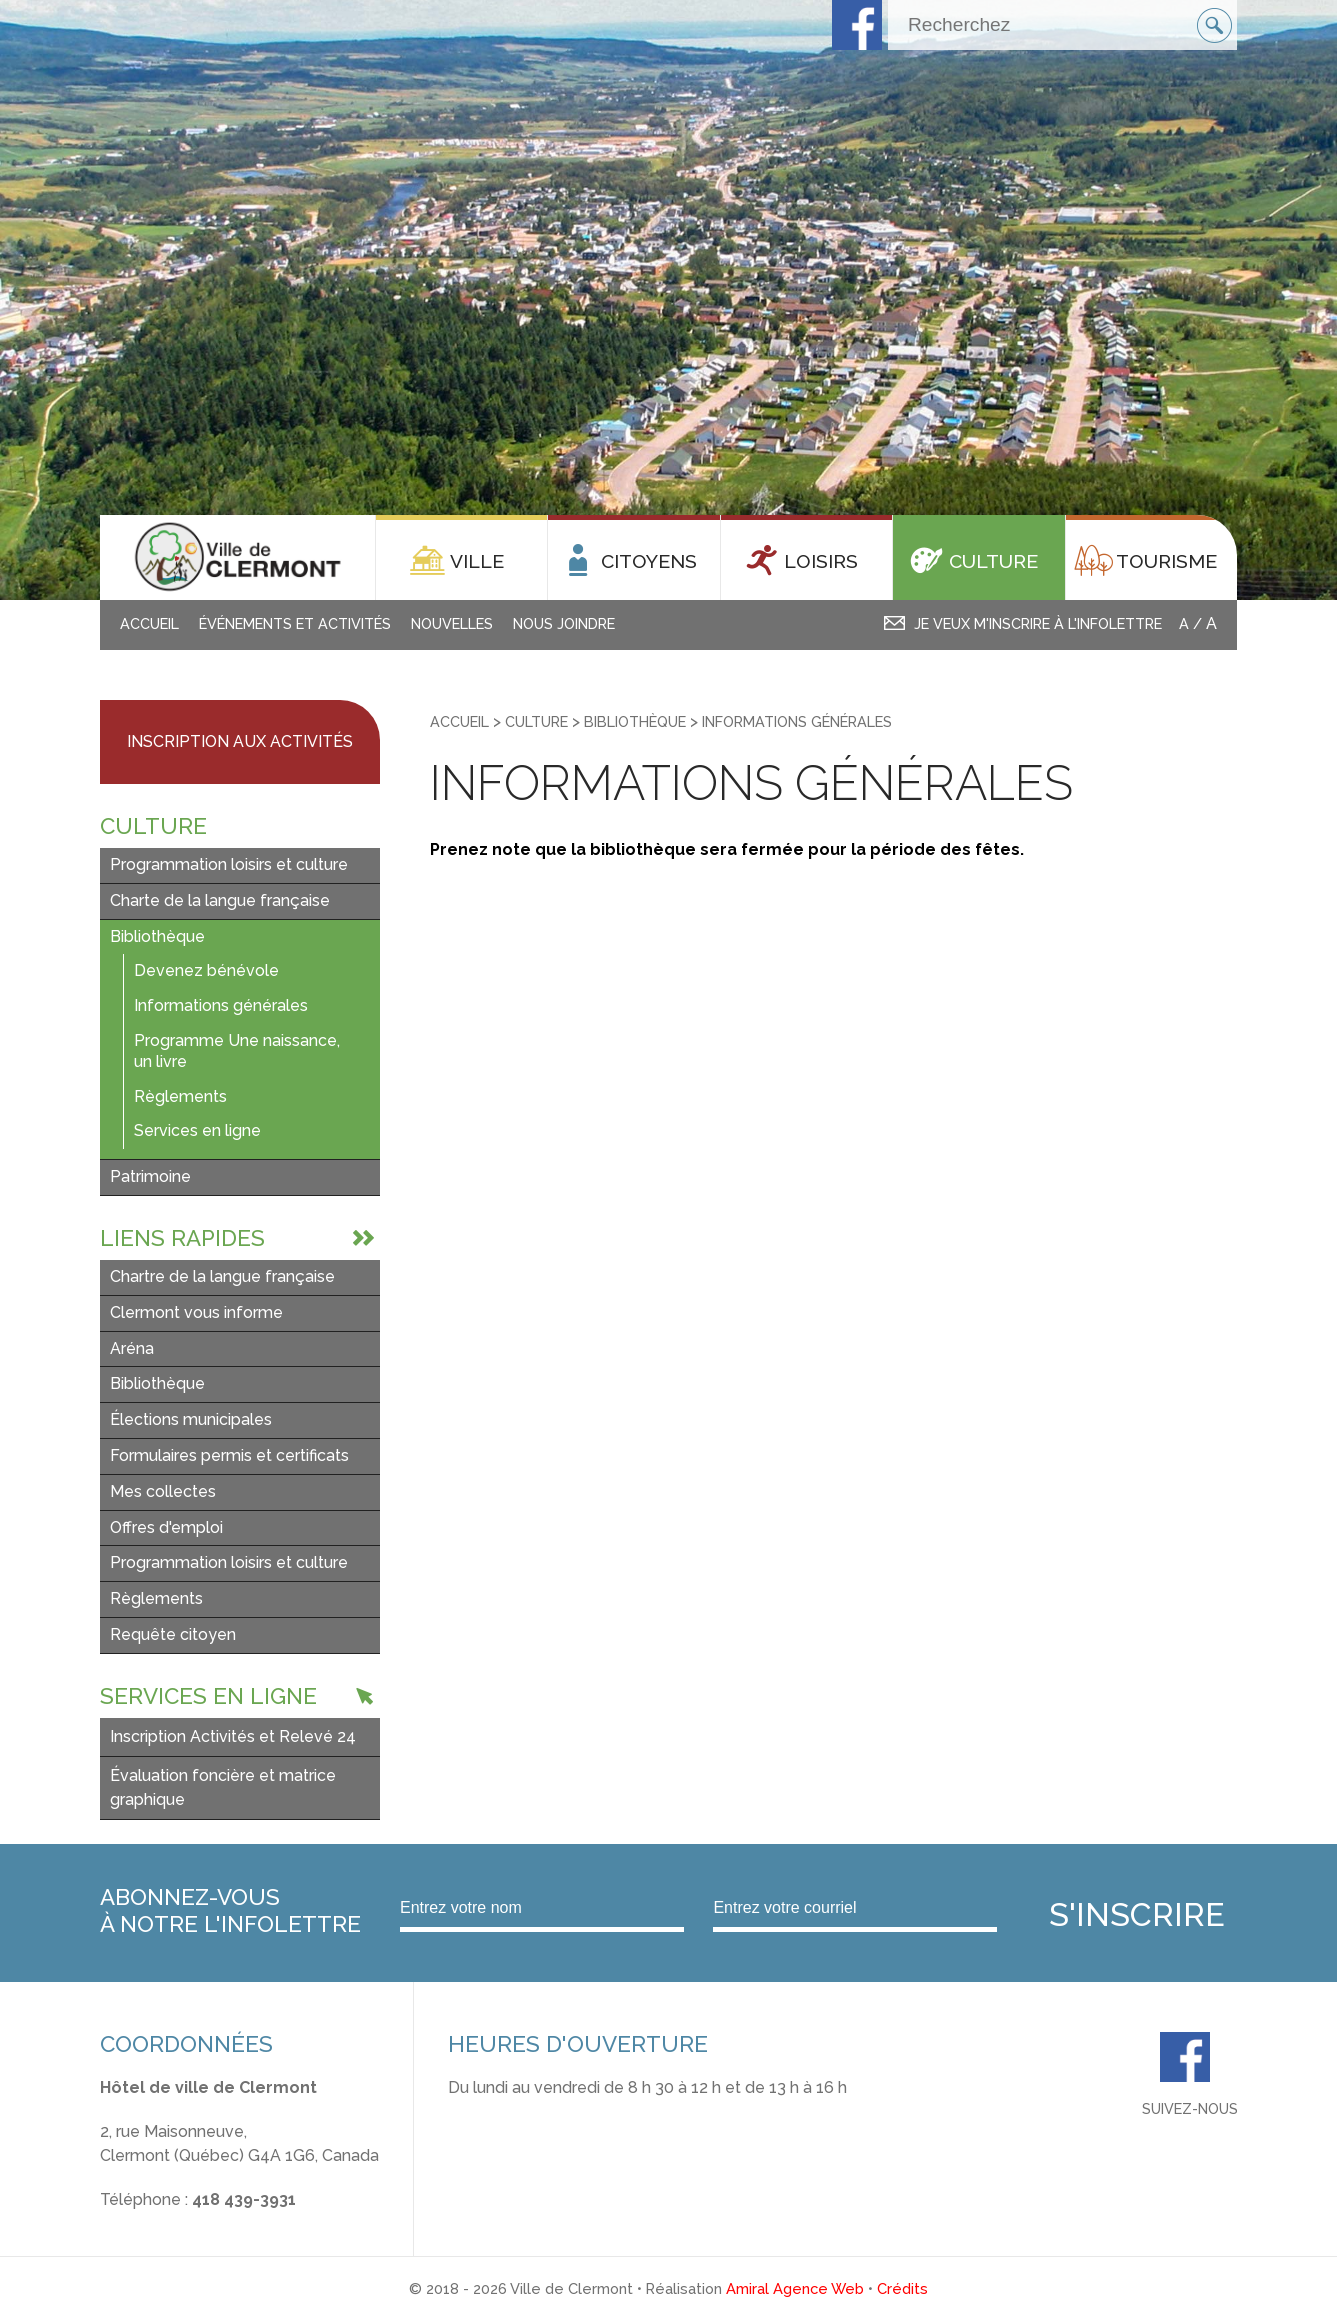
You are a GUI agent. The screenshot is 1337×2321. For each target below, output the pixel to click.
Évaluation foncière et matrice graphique (223, 1787)
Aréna (132, 1348)
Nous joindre (564, 623)
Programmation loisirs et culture (229, 864)
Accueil (149, 623)
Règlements (180, 1096)
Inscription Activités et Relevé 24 (233, 1736)
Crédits (902, 2288)
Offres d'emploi (166, 1527)
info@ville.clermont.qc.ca (193, 2223)
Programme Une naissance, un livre (237, 1051)
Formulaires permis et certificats (229, 1455)
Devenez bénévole (206, 970)
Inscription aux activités (240, 741)
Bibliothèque (157, 936)
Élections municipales (191, 1419)
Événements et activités (295, 623)
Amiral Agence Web (795, 2288)
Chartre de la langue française (222, 1276)
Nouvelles (452, 623)
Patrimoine (150, 1176)
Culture (536, 721)
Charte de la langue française (220, 900)
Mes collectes (163, 1491)
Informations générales (221, 1005)
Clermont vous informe (196, 1312)
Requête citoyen (173, 1634)
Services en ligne (197, 1130)
